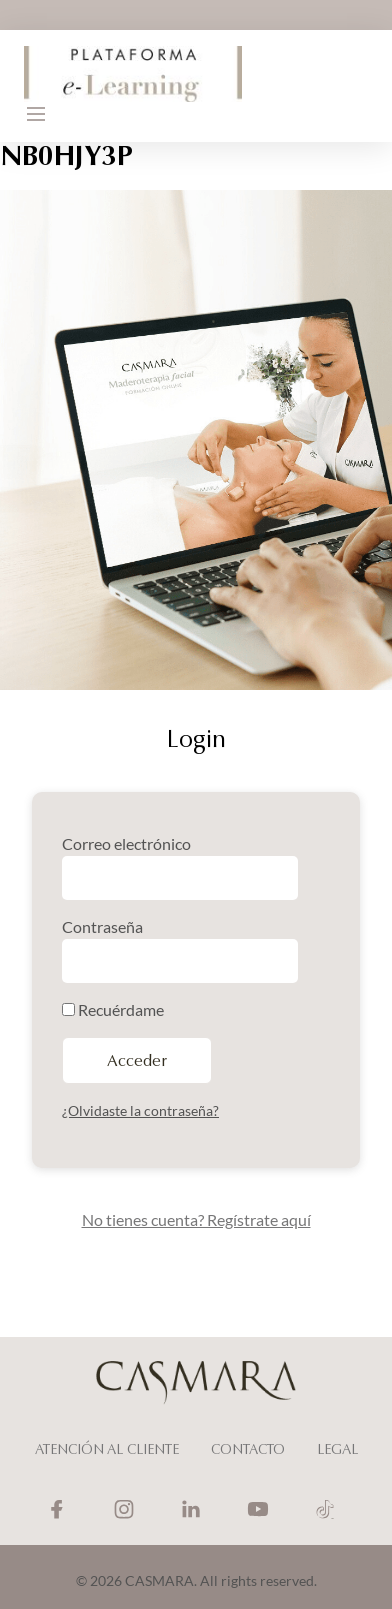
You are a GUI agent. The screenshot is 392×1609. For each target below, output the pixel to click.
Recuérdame (113, 1009)
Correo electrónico (126, 843)
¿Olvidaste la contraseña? (140, 1110)
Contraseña (102, 926)
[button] (36, 114)
